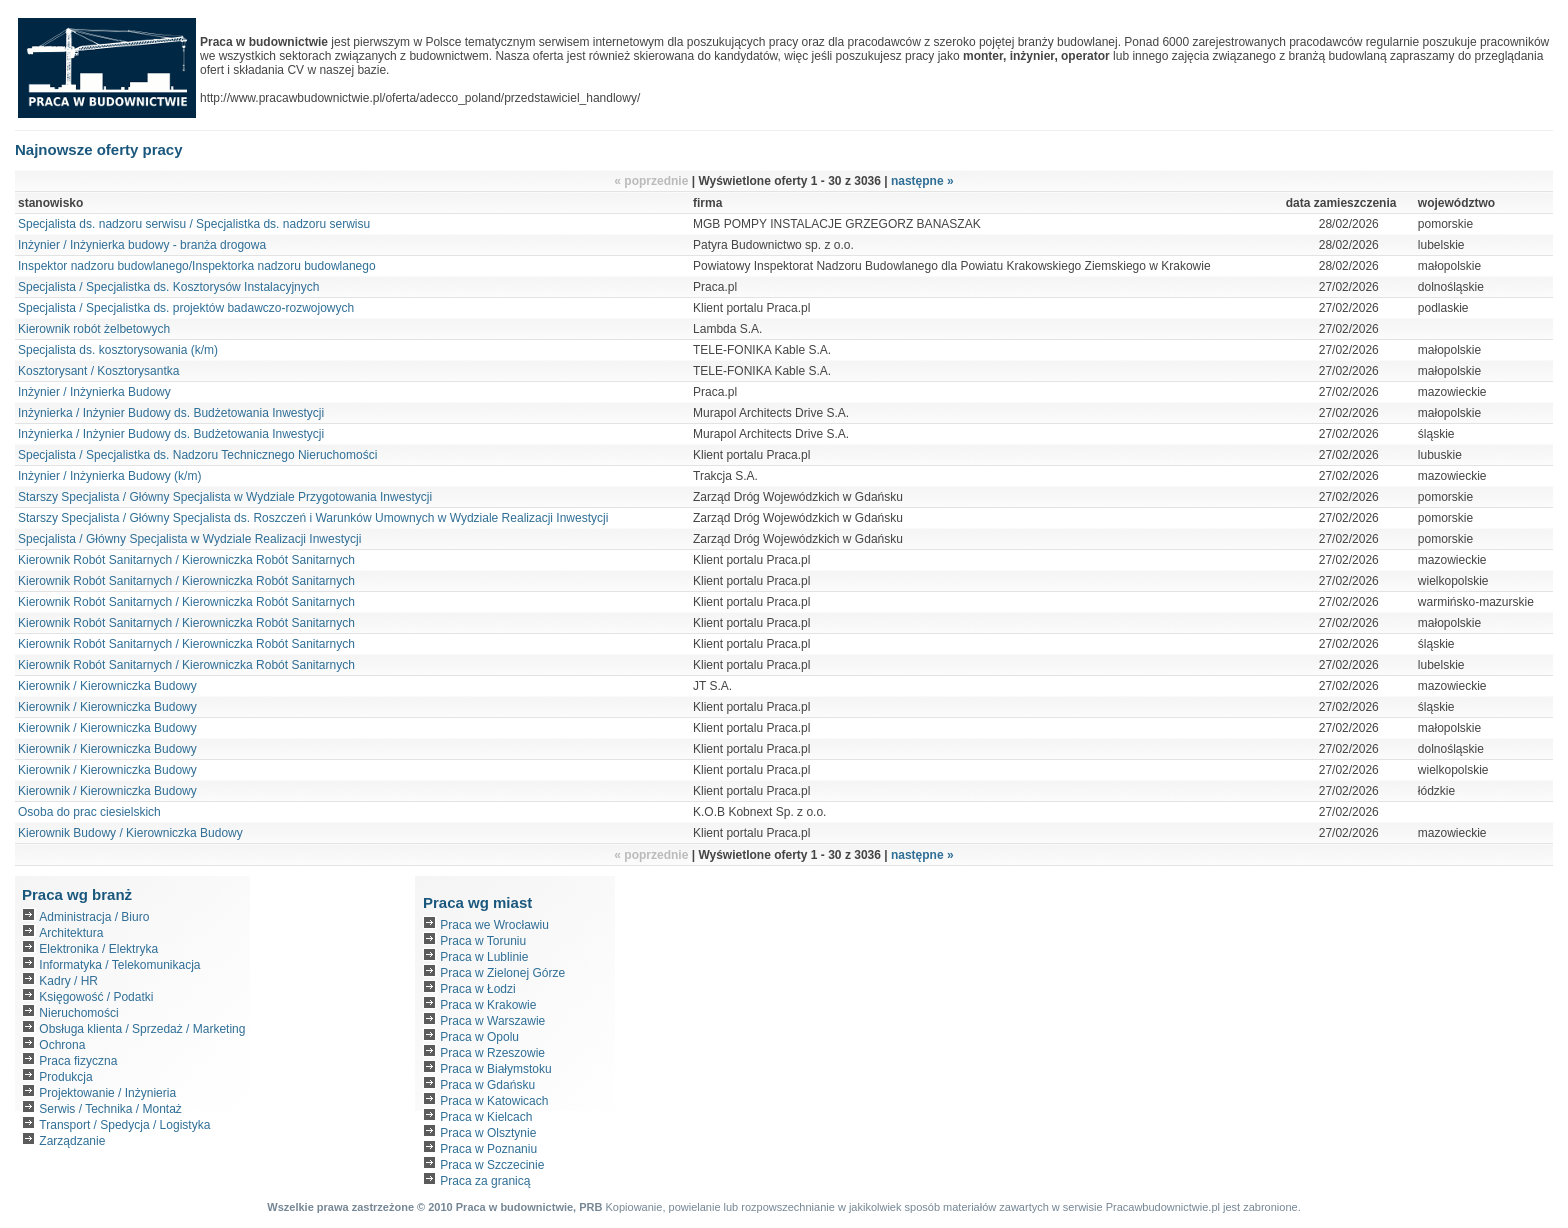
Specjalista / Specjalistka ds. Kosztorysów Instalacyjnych (168, 287)
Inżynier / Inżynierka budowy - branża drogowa (142, 245)
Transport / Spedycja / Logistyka (124, 1125)
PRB (590, 1207)
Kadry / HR (68, 981)
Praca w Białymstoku (495, 1069)
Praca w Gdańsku (487, 1085)
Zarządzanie (72, 1141)
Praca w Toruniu (483, 941)
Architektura (71, 933)
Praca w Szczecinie (492, 1165)
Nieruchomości (78, 1013)
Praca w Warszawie (492, 1021)
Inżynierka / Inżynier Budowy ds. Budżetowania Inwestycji (171, 413)
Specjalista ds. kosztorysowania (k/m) (118, 350)
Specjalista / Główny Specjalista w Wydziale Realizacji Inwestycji (189, 539)
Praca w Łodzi (477, 989)
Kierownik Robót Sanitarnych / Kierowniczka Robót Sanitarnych (186, 560)
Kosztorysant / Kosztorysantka (98, 371)
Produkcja (65, 1077)
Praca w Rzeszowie (492, 1053)
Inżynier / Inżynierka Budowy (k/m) (109, 476)
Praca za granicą (485, 1181)
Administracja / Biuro (94, 917)
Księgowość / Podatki (96, 997)
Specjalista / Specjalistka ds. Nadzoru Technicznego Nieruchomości (197, 455)
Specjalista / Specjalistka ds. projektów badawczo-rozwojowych (186, 308)
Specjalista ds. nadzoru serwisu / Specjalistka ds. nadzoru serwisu (194, 224)
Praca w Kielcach (486, 1117)
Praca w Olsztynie (488, 1133)
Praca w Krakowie (488, 1005)
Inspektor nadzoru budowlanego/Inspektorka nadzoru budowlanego (197, 266)
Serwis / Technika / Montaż (110, 1109)
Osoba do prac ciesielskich (89, 812)
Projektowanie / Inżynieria (107, 1093)
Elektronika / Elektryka (98, 949)
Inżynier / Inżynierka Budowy (94, 392)
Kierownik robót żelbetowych (95, 329)
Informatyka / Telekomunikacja (119, 965)
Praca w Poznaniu (488, 1149)
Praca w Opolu (479, 1037)
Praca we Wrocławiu (494, 925)
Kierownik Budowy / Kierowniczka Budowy (130, 833)
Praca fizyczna (78, 1061)
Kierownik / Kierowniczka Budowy (107, 686)
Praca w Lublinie (484, 957)
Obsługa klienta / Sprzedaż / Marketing (142, 1029)
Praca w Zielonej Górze (502, 973)
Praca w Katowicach (494, 1101)
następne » (922, 181)
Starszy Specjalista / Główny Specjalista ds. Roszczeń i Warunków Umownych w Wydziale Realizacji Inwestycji (313, 518)
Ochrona (62, 1045)
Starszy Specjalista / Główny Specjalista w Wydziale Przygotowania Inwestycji (225, 497)
